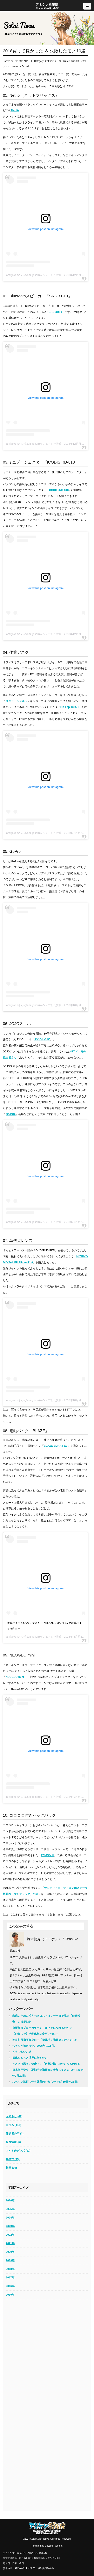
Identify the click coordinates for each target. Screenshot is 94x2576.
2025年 (10, 2209)
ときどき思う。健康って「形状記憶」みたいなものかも (46, 2063)
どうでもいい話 (21, 2051)
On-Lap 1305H (69, 707)
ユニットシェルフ (16, 701)
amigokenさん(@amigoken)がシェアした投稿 (34, 275)
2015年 (10, 2294)
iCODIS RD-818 (59, 490)
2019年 (10, 2260)
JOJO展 (11, 1114)
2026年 (10, 2200)
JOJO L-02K (42, 1039)
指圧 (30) (11, 2167)
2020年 (10, 2251)
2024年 (10, 2217)
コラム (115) (13, 2124)
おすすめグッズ (53, 61)
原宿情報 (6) (13, 2142)
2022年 (10, 2234)
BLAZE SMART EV (56, 1445)
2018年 (10, 2268)
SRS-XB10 (55, 312)
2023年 (10, 2226)
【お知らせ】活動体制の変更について (35, 2033)
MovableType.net (54, 2545)
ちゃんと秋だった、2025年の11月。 (34, 2045)
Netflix (15, 110)
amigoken (12, 1636)
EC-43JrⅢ (47, 1855)
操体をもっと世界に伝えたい (30, 2057)
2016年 (10, 2286)
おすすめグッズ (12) (18, 2150)
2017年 (10, 2277)
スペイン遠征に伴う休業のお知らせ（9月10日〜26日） (46, 2081)
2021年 (10, 2243)
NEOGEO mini (15, 1676)
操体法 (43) (13, 2159)
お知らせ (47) (14, 2116)
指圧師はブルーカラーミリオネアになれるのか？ (42, 2027)
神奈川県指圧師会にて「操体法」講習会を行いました (44, 2039)
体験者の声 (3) (15, 2133)
